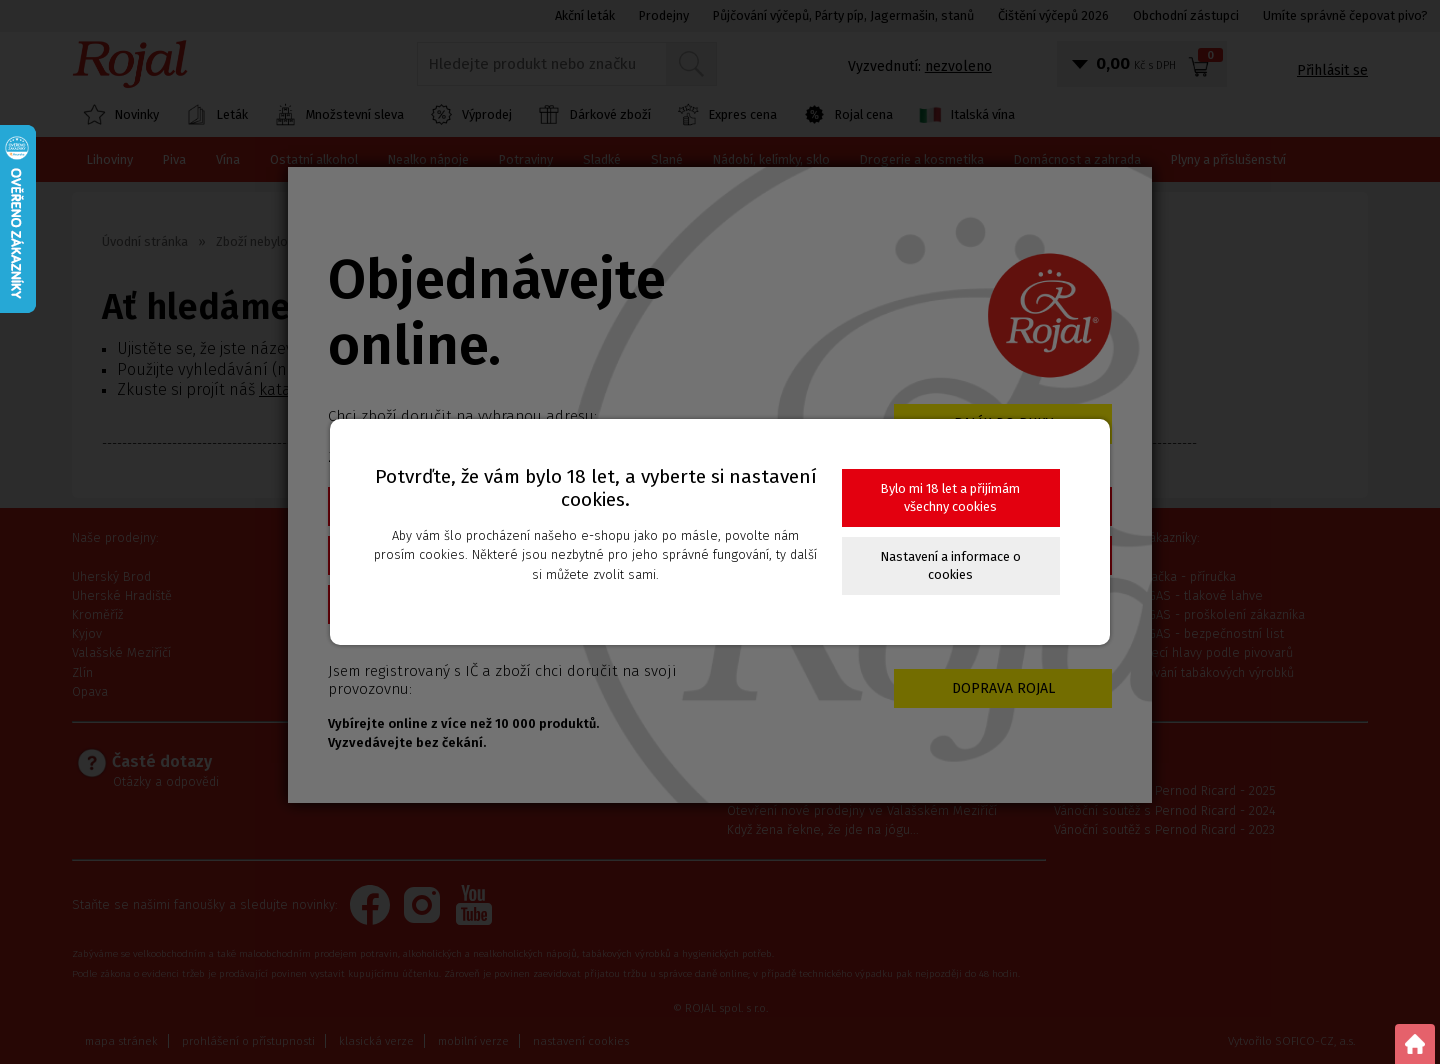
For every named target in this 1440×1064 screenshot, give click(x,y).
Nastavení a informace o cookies (951, 565)
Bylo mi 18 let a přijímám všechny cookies (950, 497)
